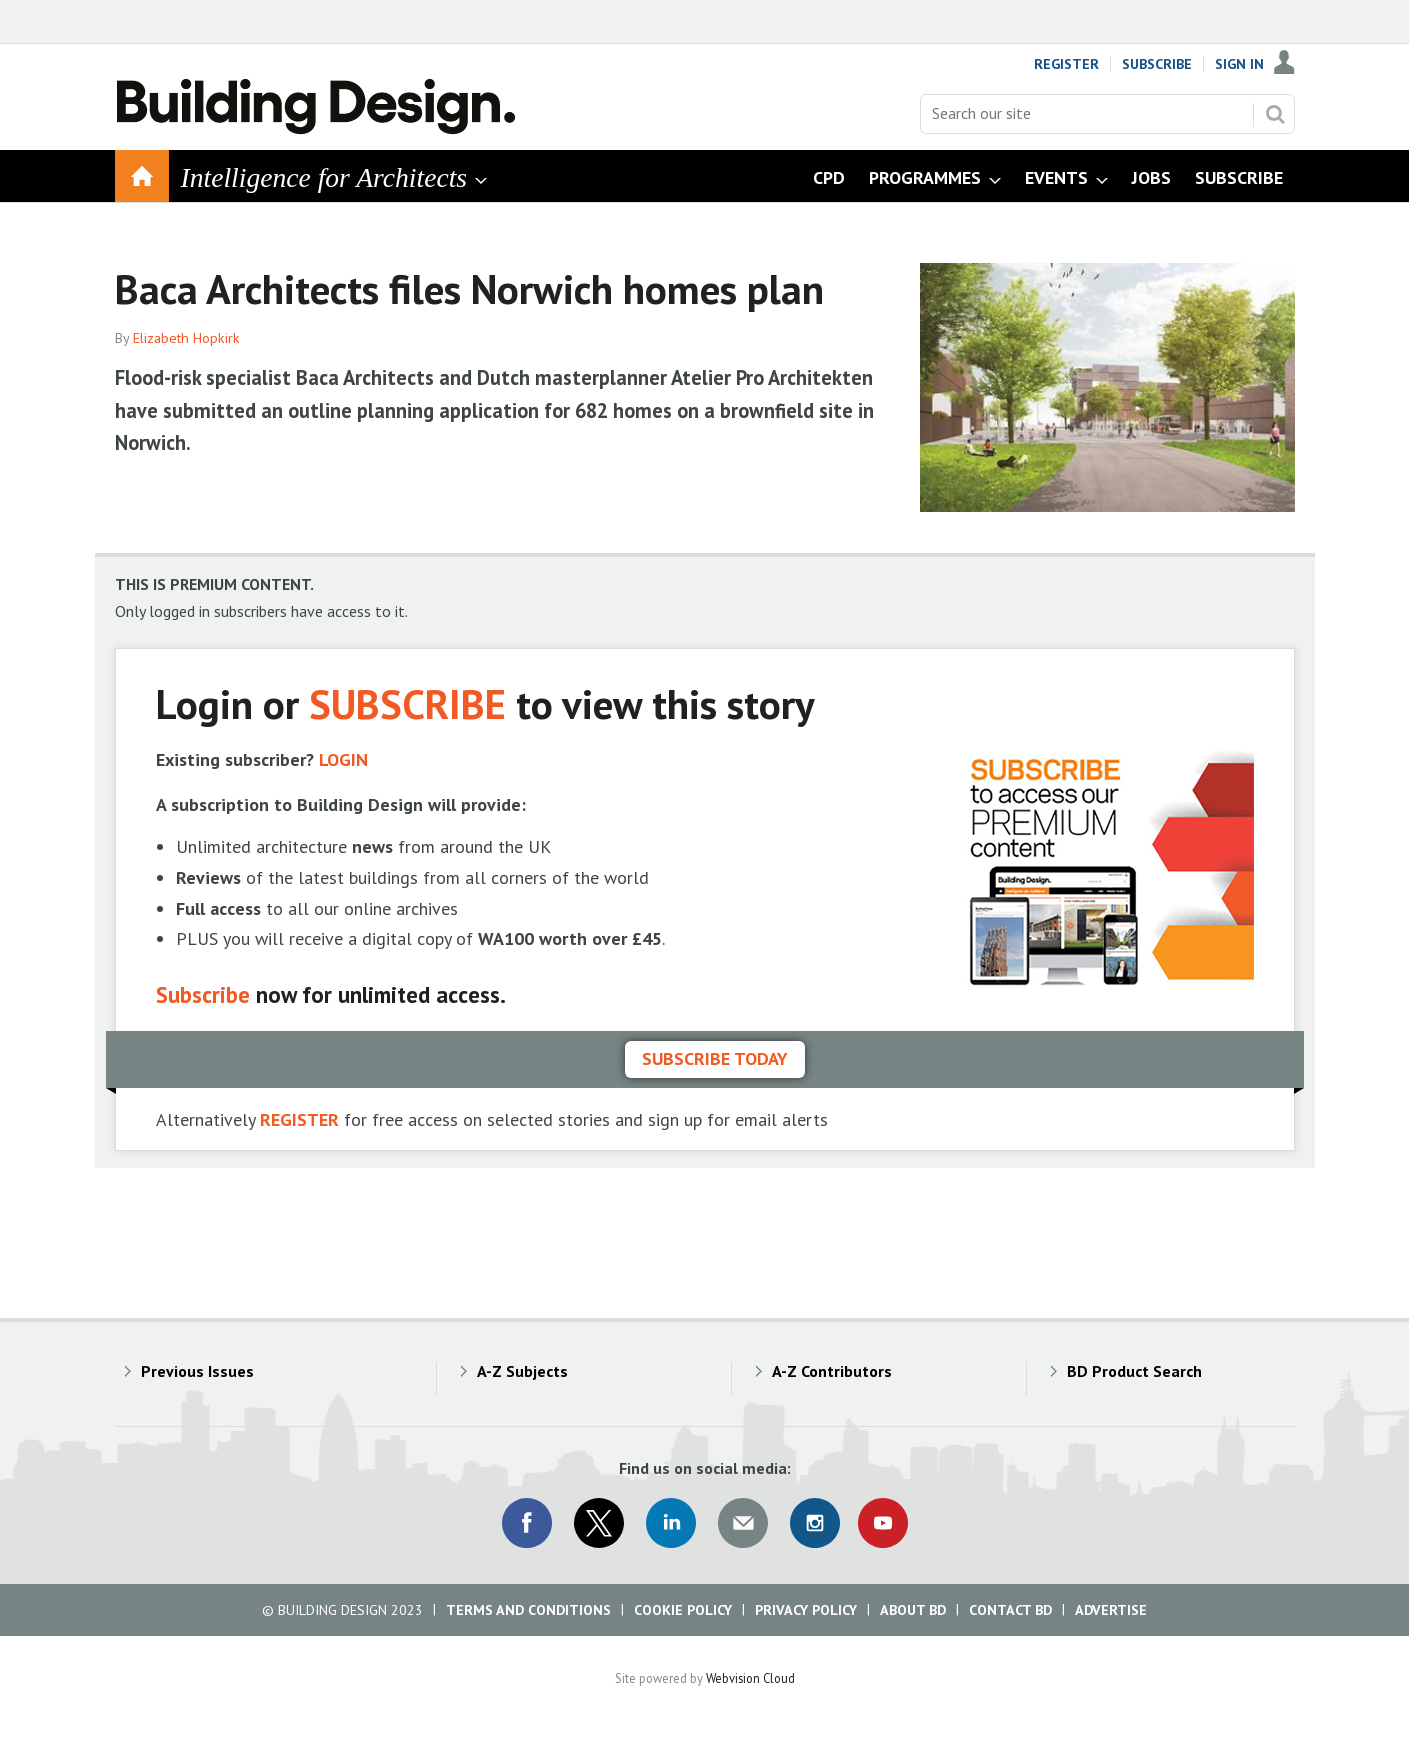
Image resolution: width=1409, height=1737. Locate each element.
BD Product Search (1134, 1371)
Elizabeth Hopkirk (186, 338)
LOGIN (343, 759)
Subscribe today (715, 1058)
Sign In (1239, 64)
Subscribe (1157, 64)
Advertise (1111, 1610)
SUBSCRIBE (407, 703)
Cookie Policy (683, 1610)
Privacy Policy (806, 1610)
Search (1275, 114)
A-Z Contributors (832, 1371)
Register (1066, 64)
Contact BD (1010, 1610)
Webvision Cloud (750, 1678)
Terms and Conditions (528, 1610)
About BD (913, 1610)
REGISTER (299, 1119)
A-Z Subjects (522, 1371)
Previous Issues (197, 1371)
